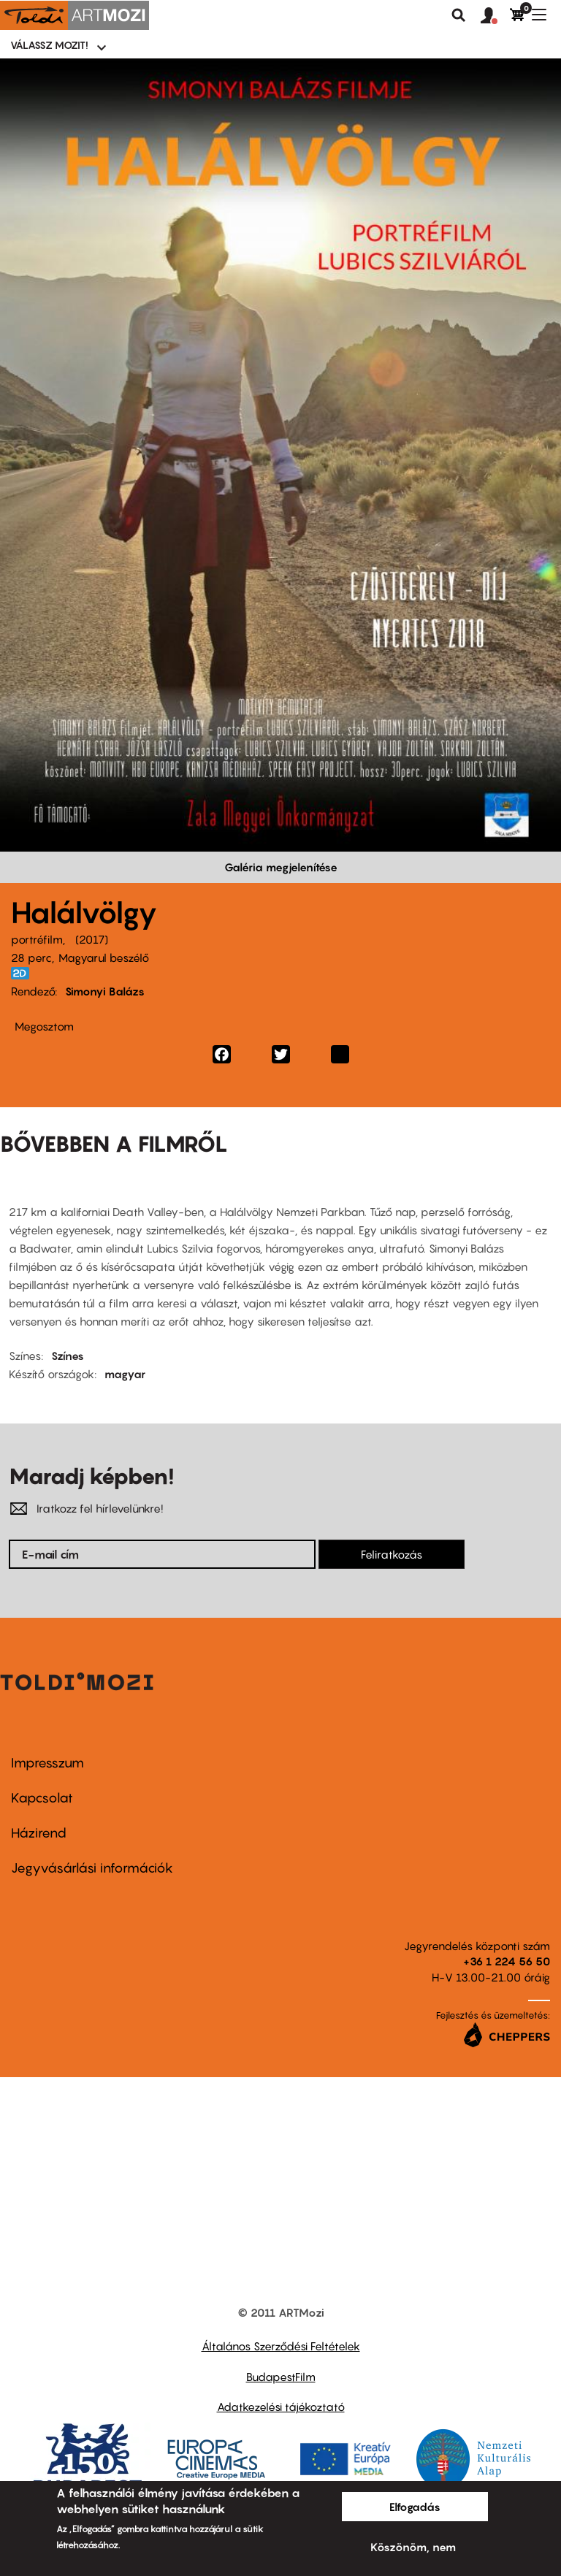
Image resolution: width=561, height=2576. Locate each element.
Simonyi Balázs (105, 991)
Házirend (38, 1833)
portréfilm (37, 939)
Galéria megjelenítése (280, 867)
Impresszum (47, 1762)
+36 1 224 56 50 (506, 1961)
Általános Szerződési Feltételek (281, 2346)
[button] (495, 16)
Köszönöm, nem (413, 2546)
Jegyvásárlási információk (92, 1868)
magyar (124, 1373)
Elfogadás (414, 2506)
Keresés (458, 15)
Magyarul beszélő (103, 957)
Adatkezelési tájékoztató (281, 2406)
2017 (91, 939)
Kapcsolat (42, 1797)
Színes (67, 1355)
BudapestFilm (281, 2376)
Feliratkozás (391, 1554)
